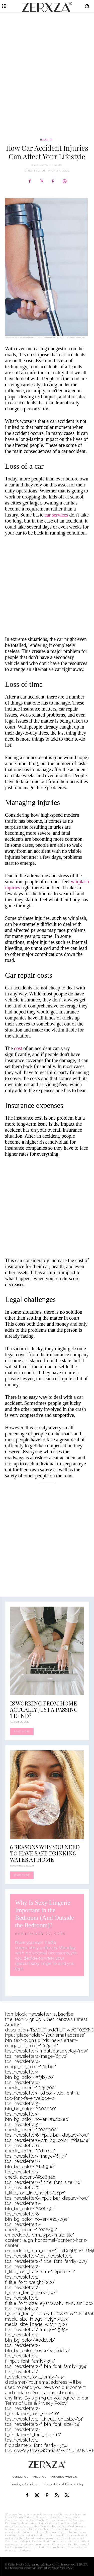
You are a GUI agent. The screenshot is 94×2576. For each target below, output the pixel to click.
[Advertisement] (47, 65)
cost (18, 1048)
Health (46, 139)
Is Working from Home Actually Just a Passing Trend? (44, 1709)
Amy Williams (49, 165)
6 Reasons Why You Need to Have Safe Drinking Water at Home (45, 1853)
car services (56, 515)
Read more (22, 1731)
